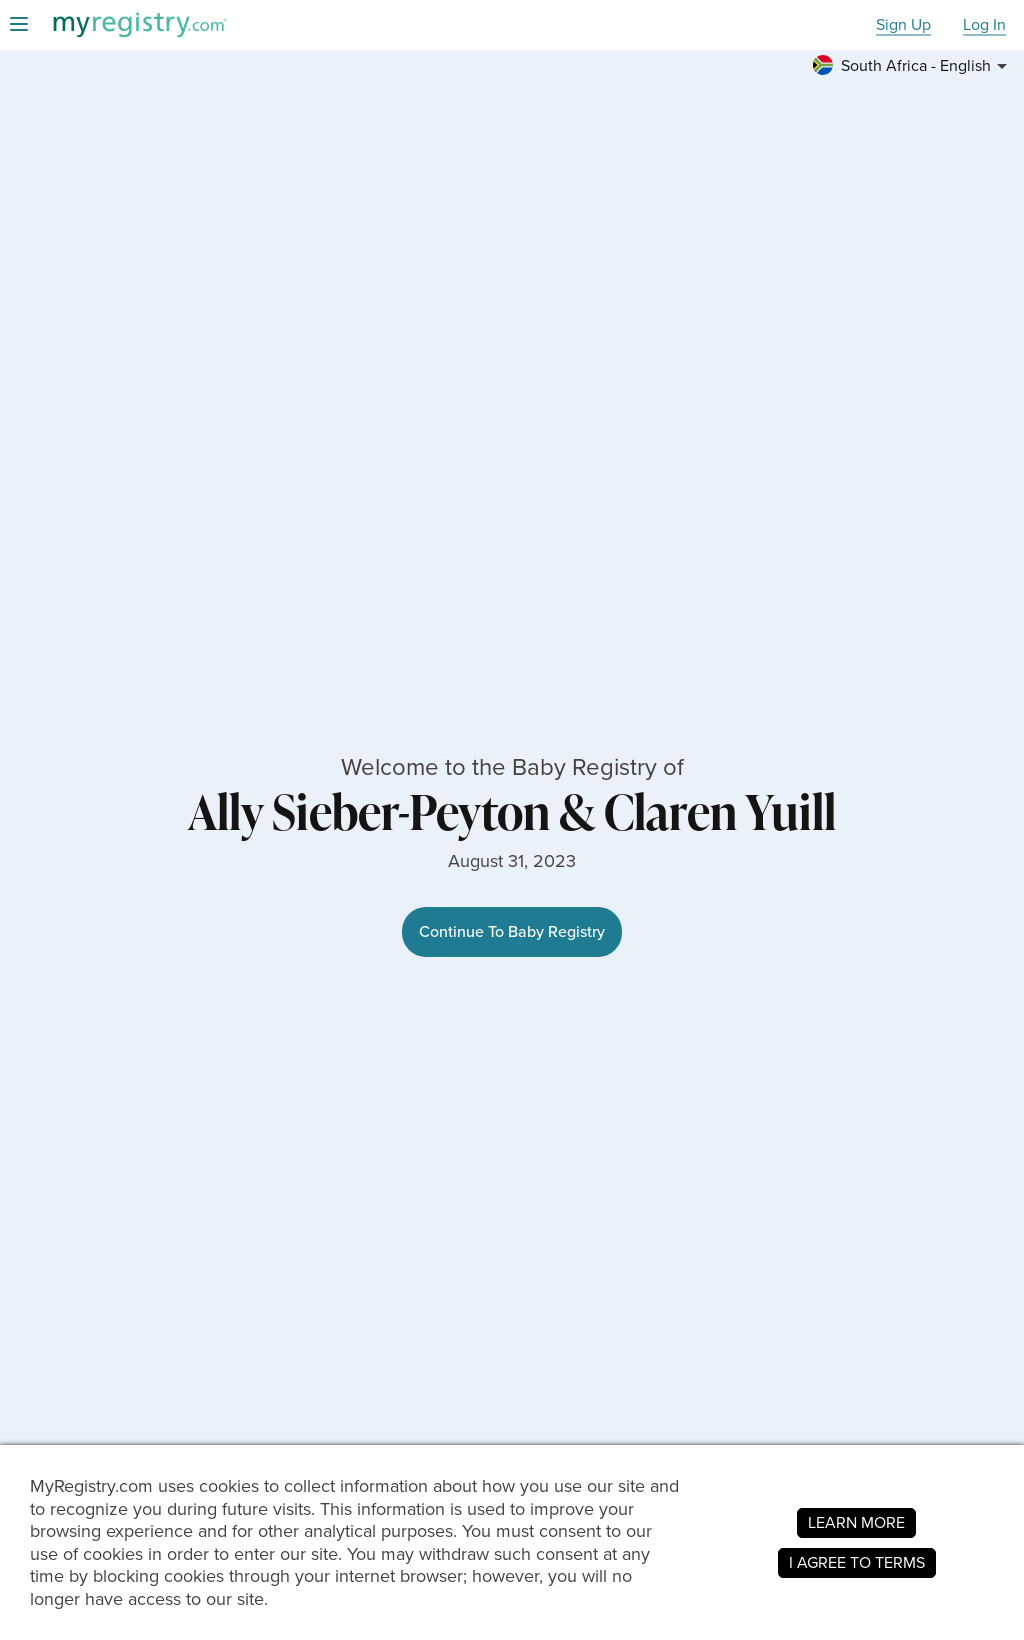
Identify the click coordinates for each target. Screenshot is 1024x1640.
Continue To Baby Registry (512, 931)
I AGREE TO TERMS (857, 1562)
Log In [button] (984, 25)
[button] (913, 66)
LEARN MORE (856, 1522)
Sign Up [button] (903, 25)
